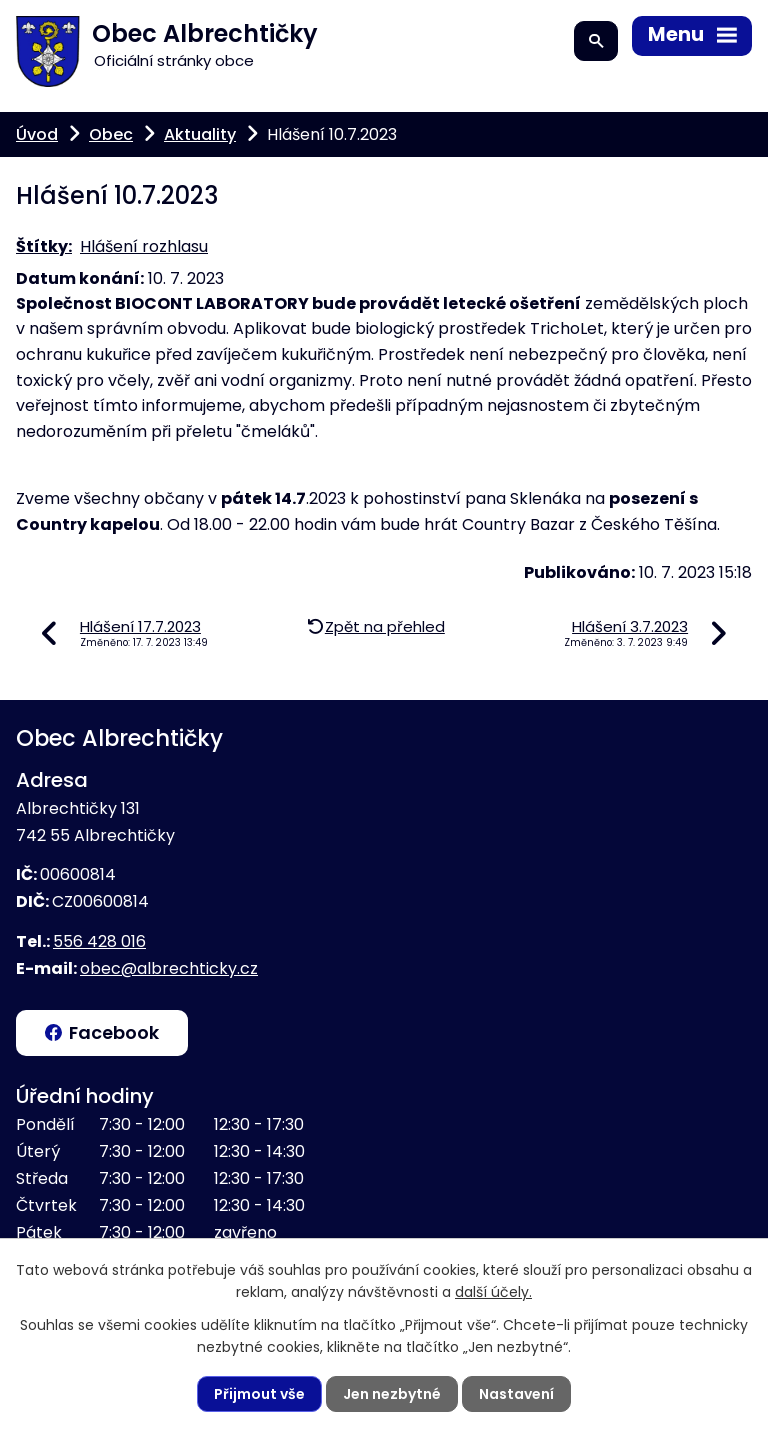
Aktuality (200, 134)
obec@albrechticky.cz (169, 968)
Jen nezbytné (392, 1394)
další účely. (493, 1292)
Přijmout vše (259, 1394)
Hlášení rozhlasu (144, 246)
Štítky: (44, 246)
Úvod (37, 134)
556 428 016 (99, 941)
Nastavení (516, 1394)
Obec (111, 134)
